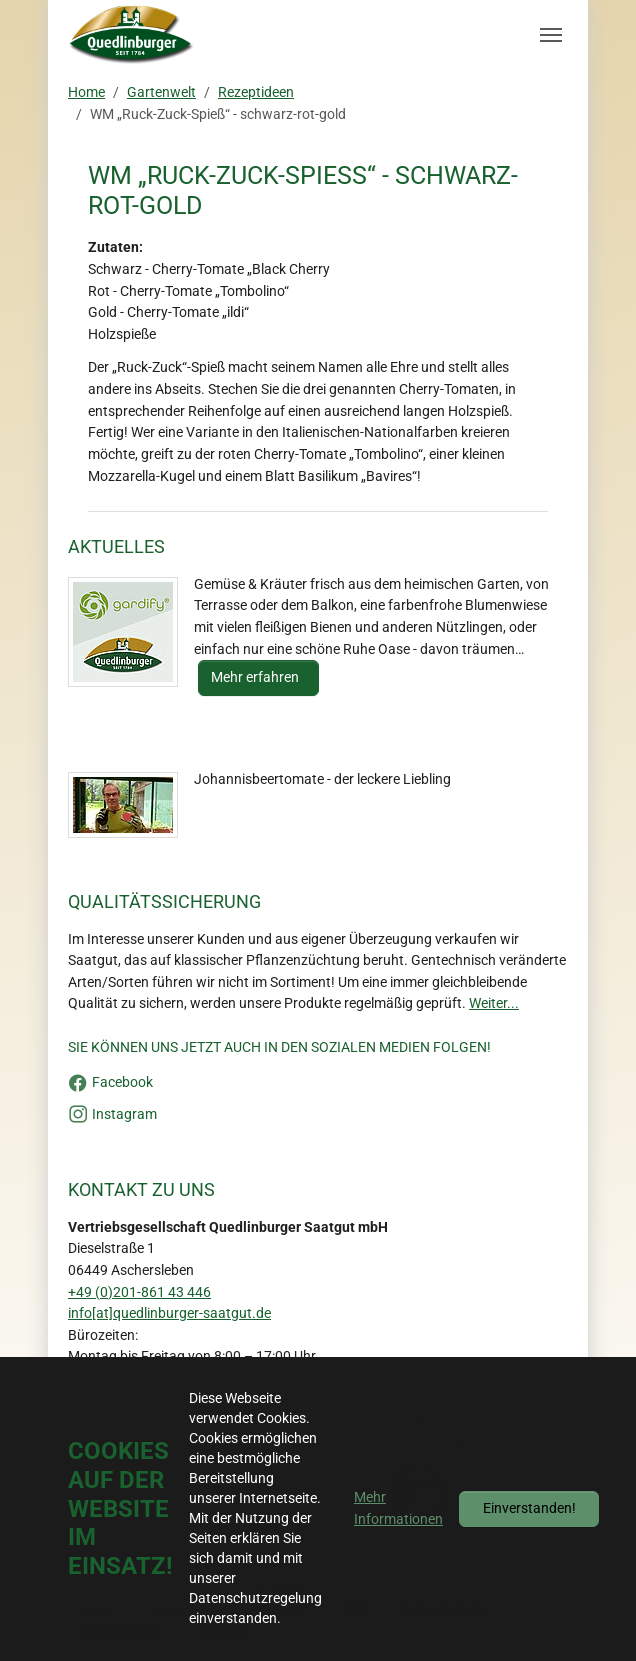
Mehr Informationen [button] (398, 1508)
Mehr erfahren (256, 677)
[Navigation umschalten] (551, 35)
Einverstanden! (529, 1508)
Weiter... (494, 1003)
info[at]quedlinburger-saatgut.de (169, 1313)
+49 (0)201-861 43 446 (139, 1292)
